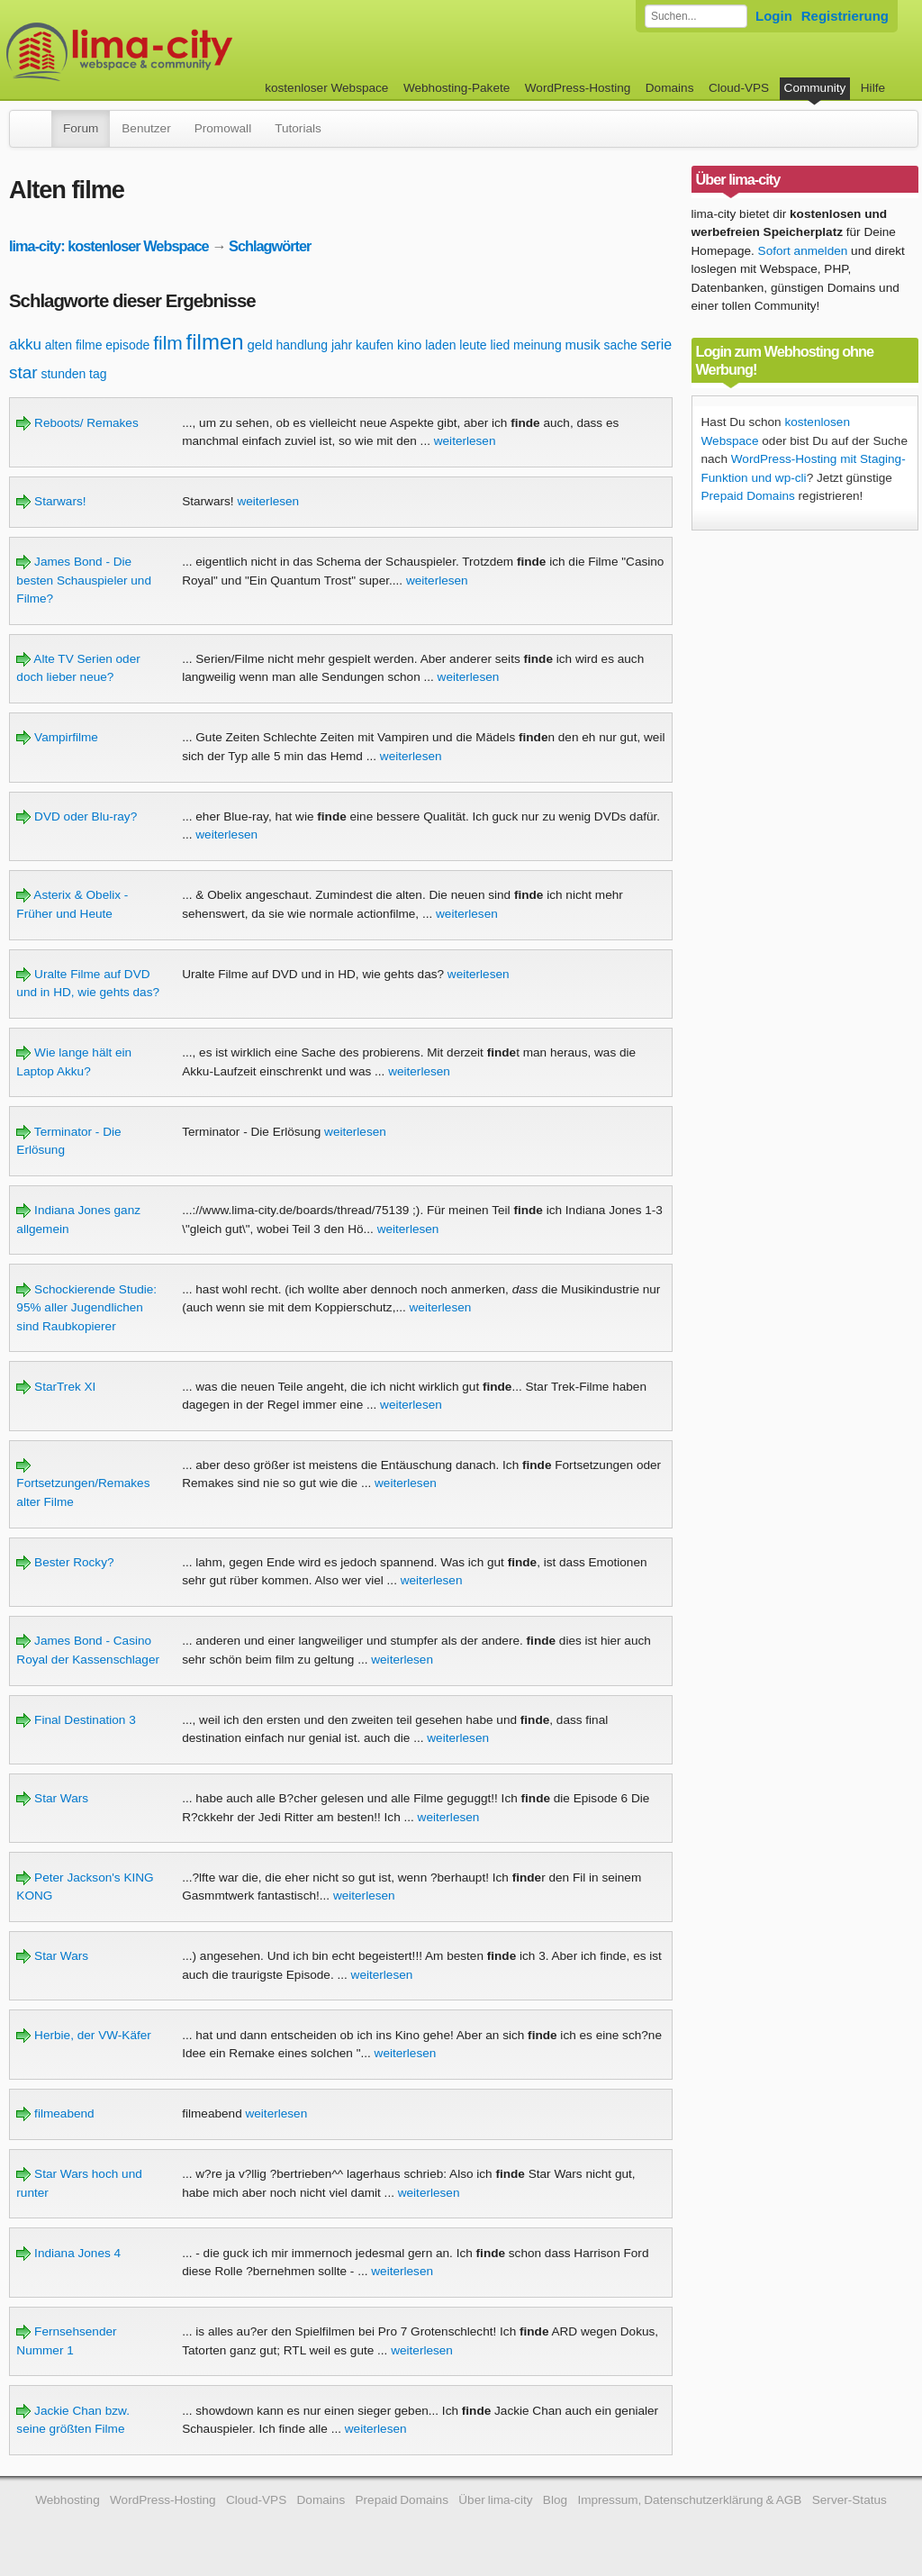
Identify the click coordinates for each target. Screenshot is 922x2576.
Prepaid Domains (748, 496)
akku (25, 344)
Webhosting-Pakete (456, 88)
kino (409, 344)
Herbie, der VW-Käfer (83, 2035)
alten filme (74, 345)
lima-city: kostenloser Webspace (109, 246)
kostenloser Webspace (326, 88)
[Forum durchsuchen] (696, 16)
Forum (80, 128)
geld (259, 344)
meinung (537, 345)
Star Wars (52, 1798)
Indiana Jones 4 (68, 2253)
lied (500, 345)
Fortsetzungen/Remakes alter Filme (82, 1483)
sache (620, 345)
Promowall (222, 128)
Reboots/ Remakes (77, 423)
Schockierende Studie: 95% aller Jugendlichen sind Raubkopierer (86, 1308)
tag (97, 374)
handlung (302, 345)
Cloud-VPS (739, 88)
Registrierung (845, 15)
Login (773, 15)
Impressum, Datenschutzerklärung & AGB (689, 2500)
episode (127, 345)
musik (582, 344)
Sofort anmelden (803, 251)
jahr (341, 345)
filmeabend (55, 2113)
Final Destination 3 (75, 1720)
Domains (670, 88)
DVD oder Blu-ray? (76, 816)
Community (815, 88)
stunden (63, 374)
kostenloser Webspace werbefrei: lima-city (186, 52)
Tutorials (298, 128)
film (168, 342)
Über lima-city (495, 2500)
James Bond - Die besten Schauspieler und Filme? (83, 580)
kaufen (374, 345)
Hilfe (873, 88)
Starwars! (51, 501)
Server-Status (849, 2500)
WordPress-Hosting (578, 88)
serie (657, 344)
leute (472, 345)
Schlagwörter (270, 246)
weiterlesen (465, 441)
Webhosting (67, 2500)
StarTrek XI (55, 1386)
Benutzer (146, 128)
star (23, 372)
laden (440, 345)
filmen (215, 342)
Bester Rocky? (64, 1562)
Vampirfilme (57, 737)
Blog (555, 2500)
